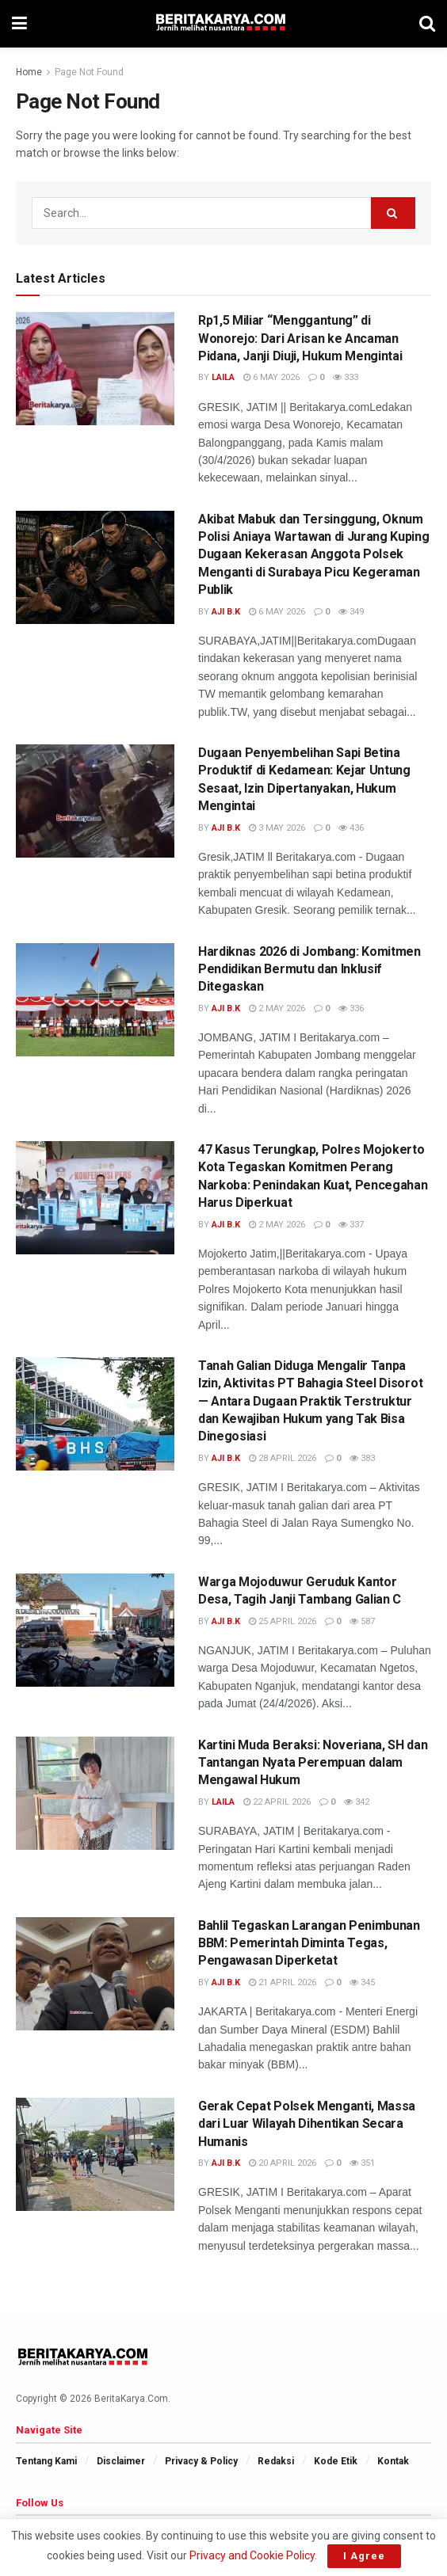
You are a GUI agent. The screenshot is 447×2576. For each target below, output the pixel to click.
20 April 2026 (282, 2163)
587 (362, 1621)
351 (362, 2163)
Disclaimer (121, 2461)
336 (351, 1008)
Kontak (393, 2461)
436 (351, 828)
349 (351, 612)
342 (356, 1802)
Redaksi (276, 2461)
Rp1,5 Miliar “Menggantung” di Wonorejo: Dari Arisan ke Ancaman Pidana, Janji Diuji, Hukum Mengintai (300, 338)
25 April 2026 (282, 1621)
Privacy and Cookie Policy (252, 2555)
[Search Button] (393, 213)
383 (362, 1458)
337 (351, 1225)
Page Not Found (89, 72)
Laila (223, 377)
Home (29, 72)
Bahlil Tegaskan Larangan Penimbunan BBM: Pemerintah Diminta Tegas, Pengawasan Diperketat (309, 1943)
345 (362, 1982)
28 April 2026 (282, 1458)
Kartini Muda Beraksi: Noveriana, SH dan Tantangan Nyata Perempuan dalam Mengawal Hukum (313, 1762)
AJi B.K (226, 612)
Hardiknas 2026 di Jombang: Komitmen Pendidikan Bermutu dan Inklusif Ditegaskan (309, 969)
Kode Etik (335, 2461)
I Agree (364, 2556)
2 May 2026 (277, 1008)
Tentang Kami (46, 2461)
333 (345, 377)
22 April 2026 (277, 1802)
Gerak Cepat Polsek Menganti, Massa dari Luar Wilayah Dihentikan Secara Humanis (306, 2123)
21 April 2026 (282, 1982)
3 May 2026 (277, 828)
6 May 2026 (271, 377)
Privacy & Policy (201, 2461)
